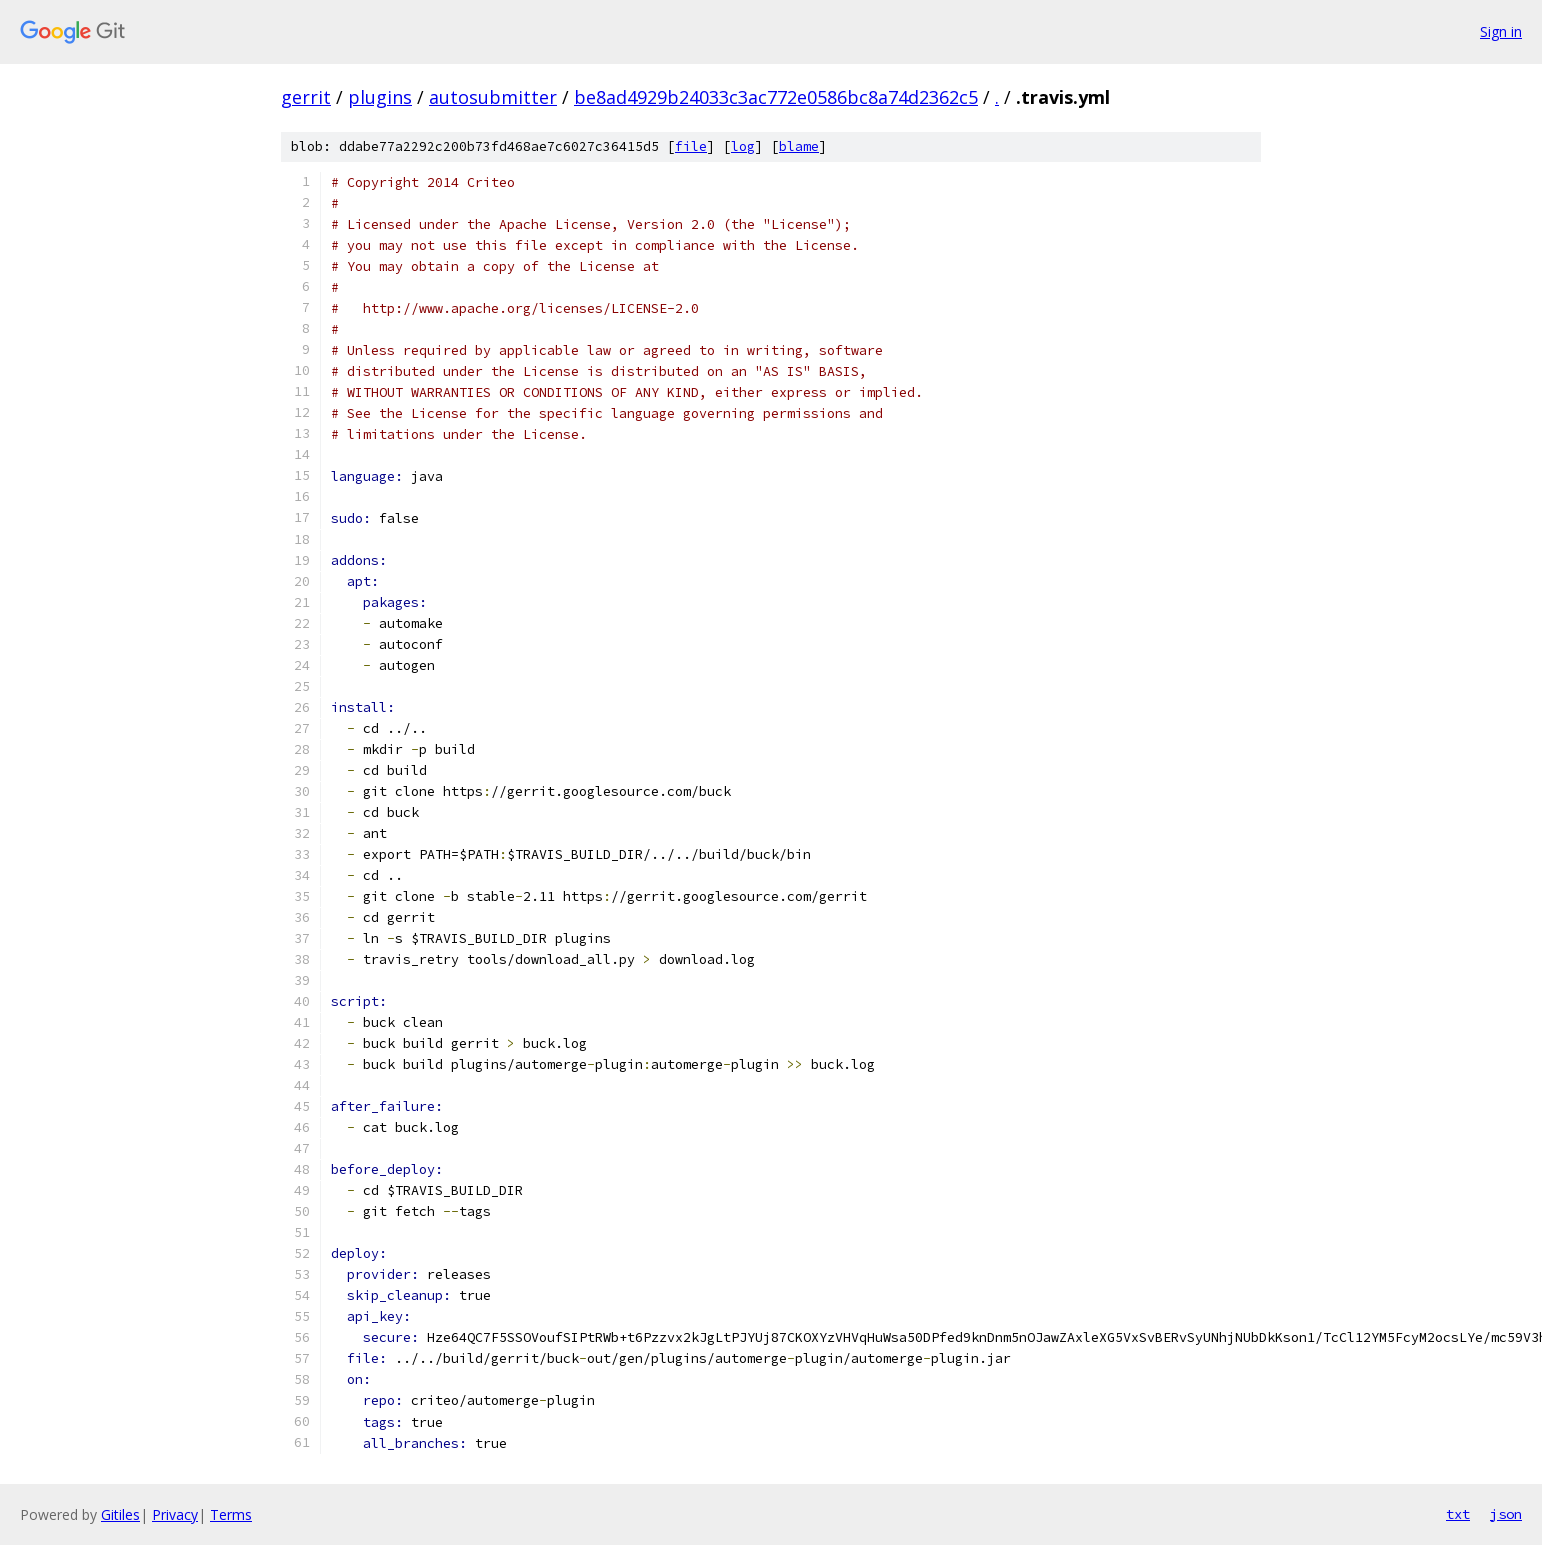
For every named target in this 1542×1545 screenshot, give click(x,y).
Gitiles (120, 1514)
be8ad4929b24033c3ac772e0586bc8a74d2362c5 (776, 97)
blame (799, 146)
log (743, 146)
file (691, 146)
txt (1458, 1514)
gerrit (306, 97)
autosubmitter (493, 97)
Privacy (175, 1514)
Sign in (1501, 31)
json (1506, 1514)
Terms (231, 1514)
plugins (380, 97)
